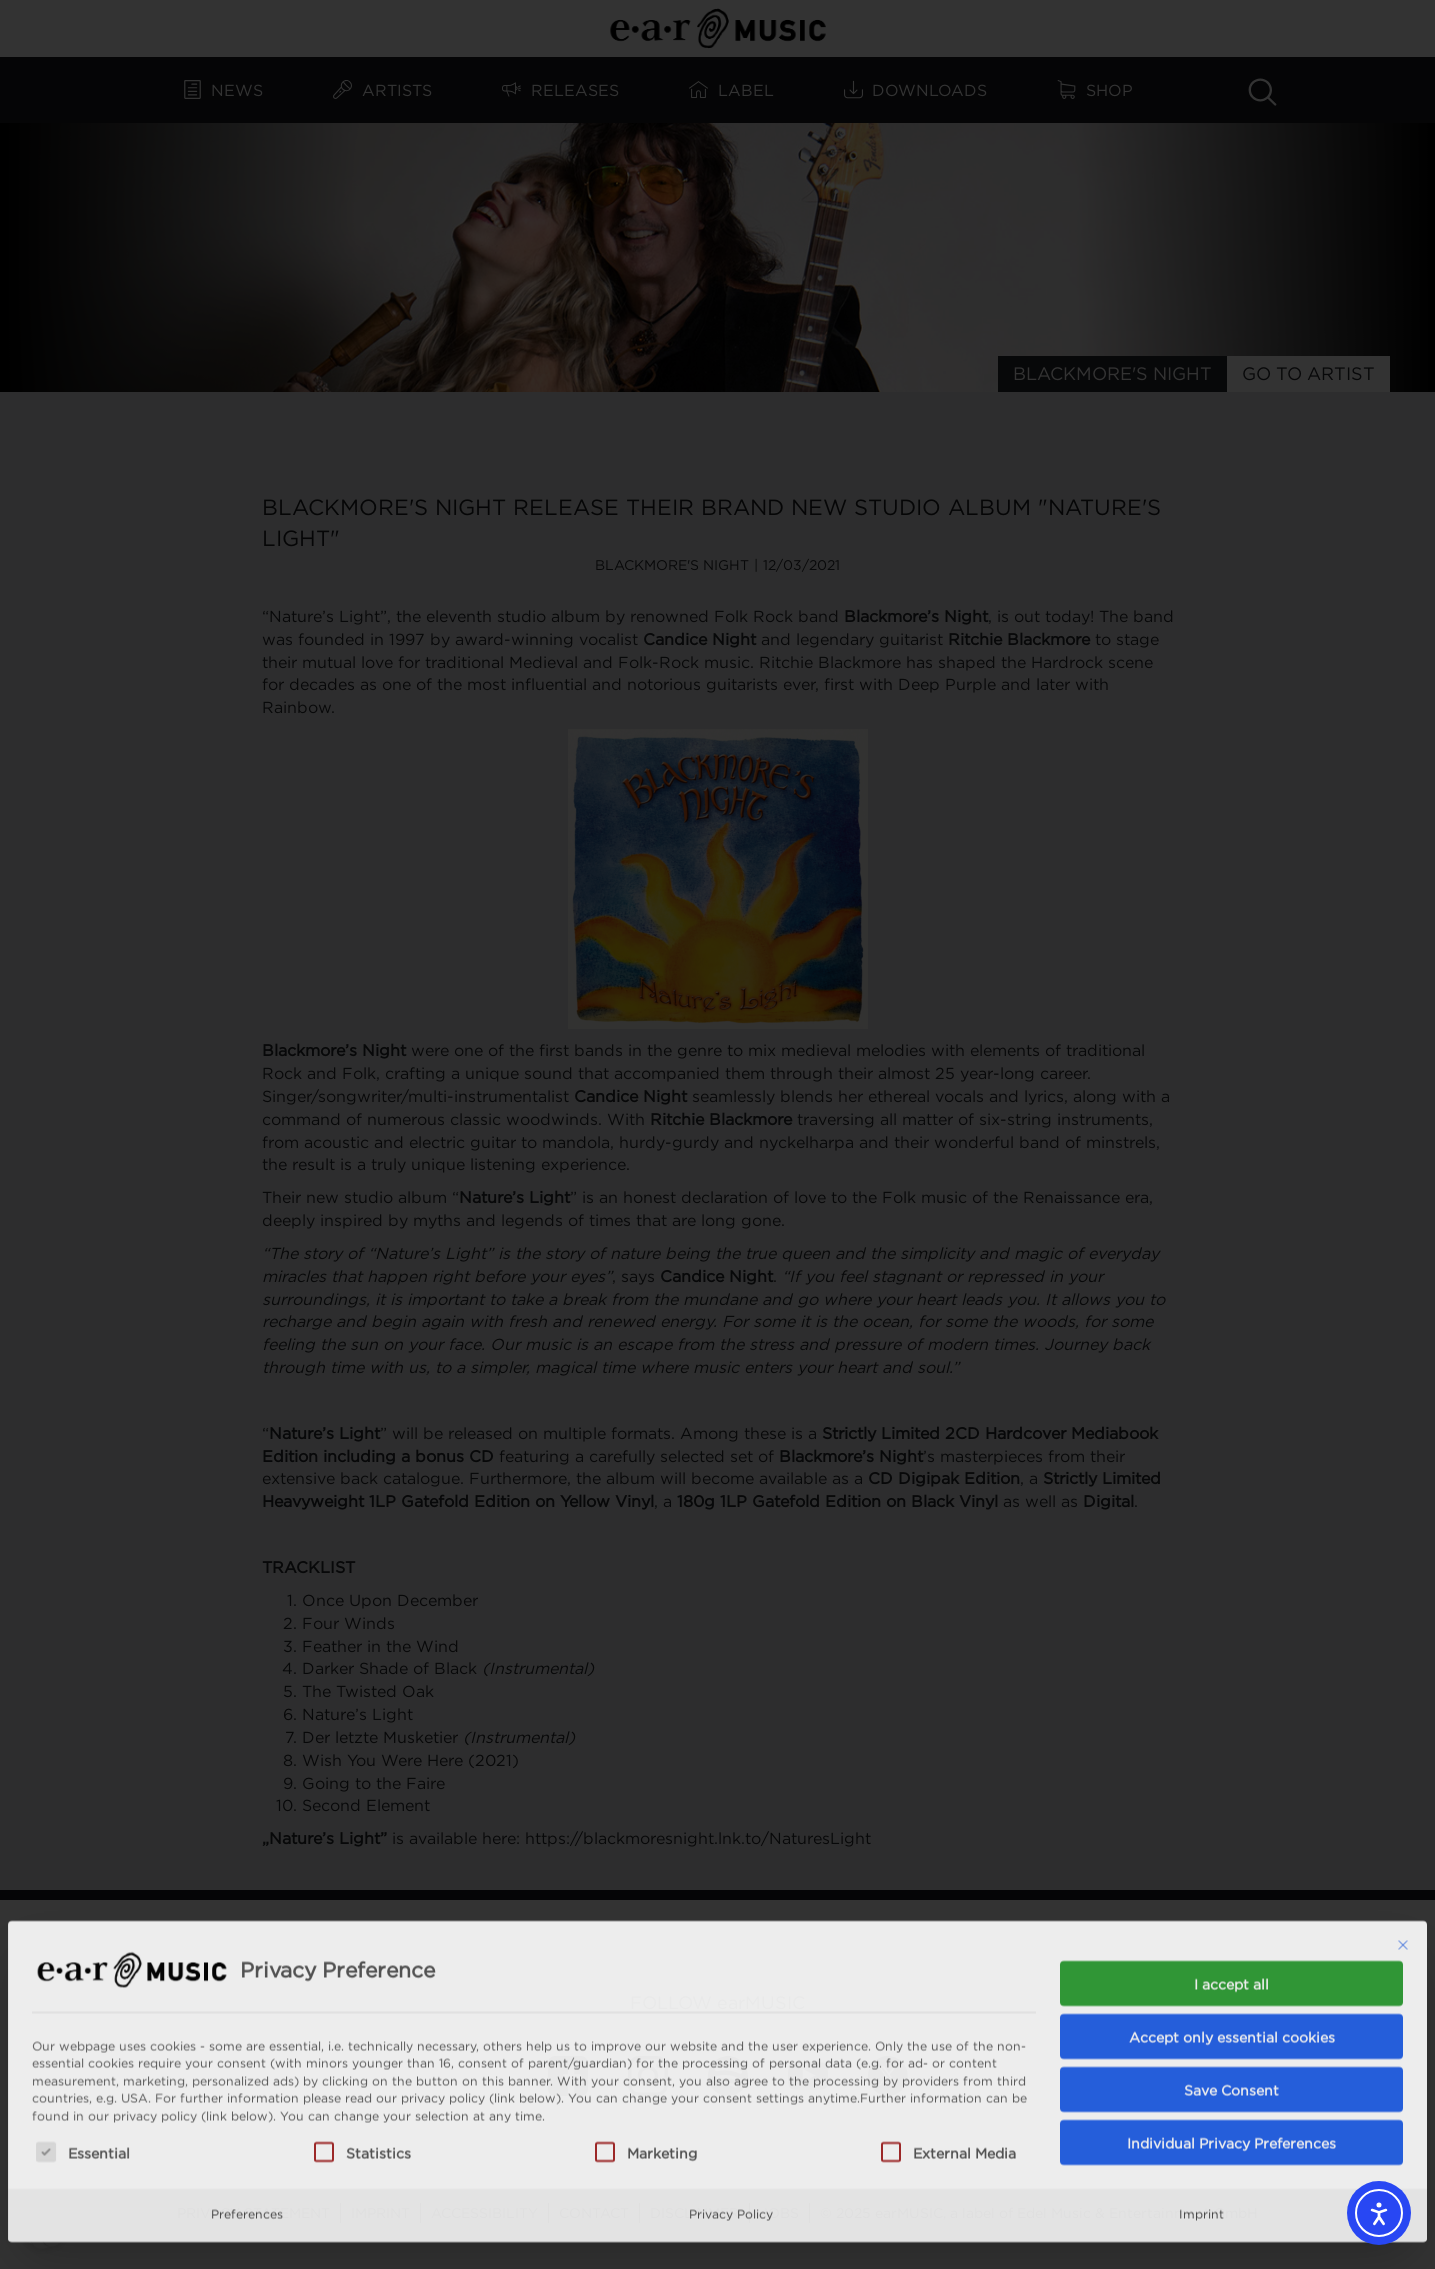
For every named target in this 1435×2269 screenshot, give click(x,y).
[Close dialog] (1403, 1844)
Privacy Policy (731, 2112)
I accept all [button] (1231, 1882)
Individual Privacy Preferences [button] (1231, 2041)
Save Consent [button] (1231, 1988)
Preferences (247, 2112)
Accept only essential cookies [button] (1232, 1935)
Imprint (1201, 2112)
